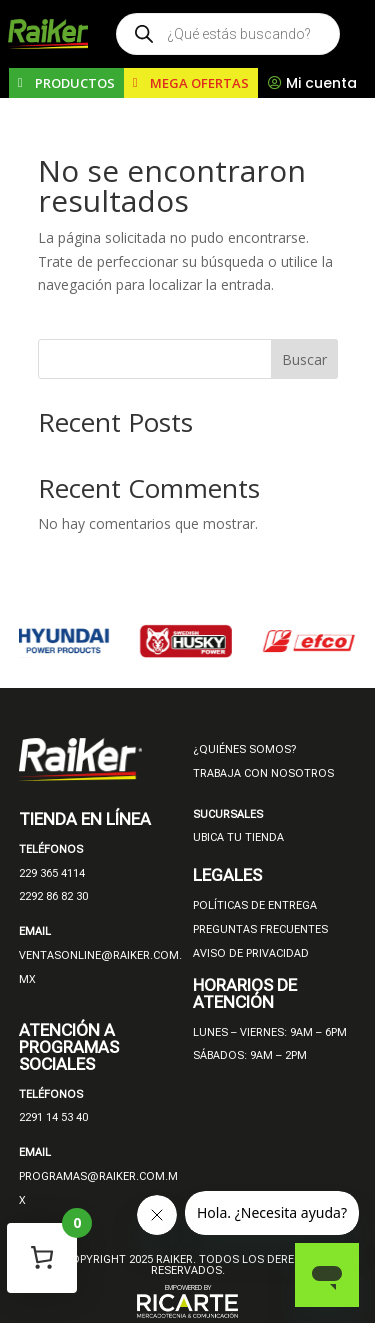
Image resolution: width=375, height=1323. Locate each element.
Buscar (304, 359)
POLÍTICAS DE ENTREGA (255, 905)
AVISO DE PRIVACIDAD (251, 953)
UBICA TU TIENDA (238, 837)
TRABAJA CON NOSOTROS (263, 773)
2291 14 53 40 (53, 1117)
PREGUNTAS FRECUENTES (260, 929)
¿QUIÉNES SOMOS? (244, 749)
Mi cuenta (321, 83)
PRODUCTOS (75, 83)
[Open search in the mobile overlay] (228, 34)
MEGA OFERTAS (199, 83)
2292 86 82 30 (53, 896)
